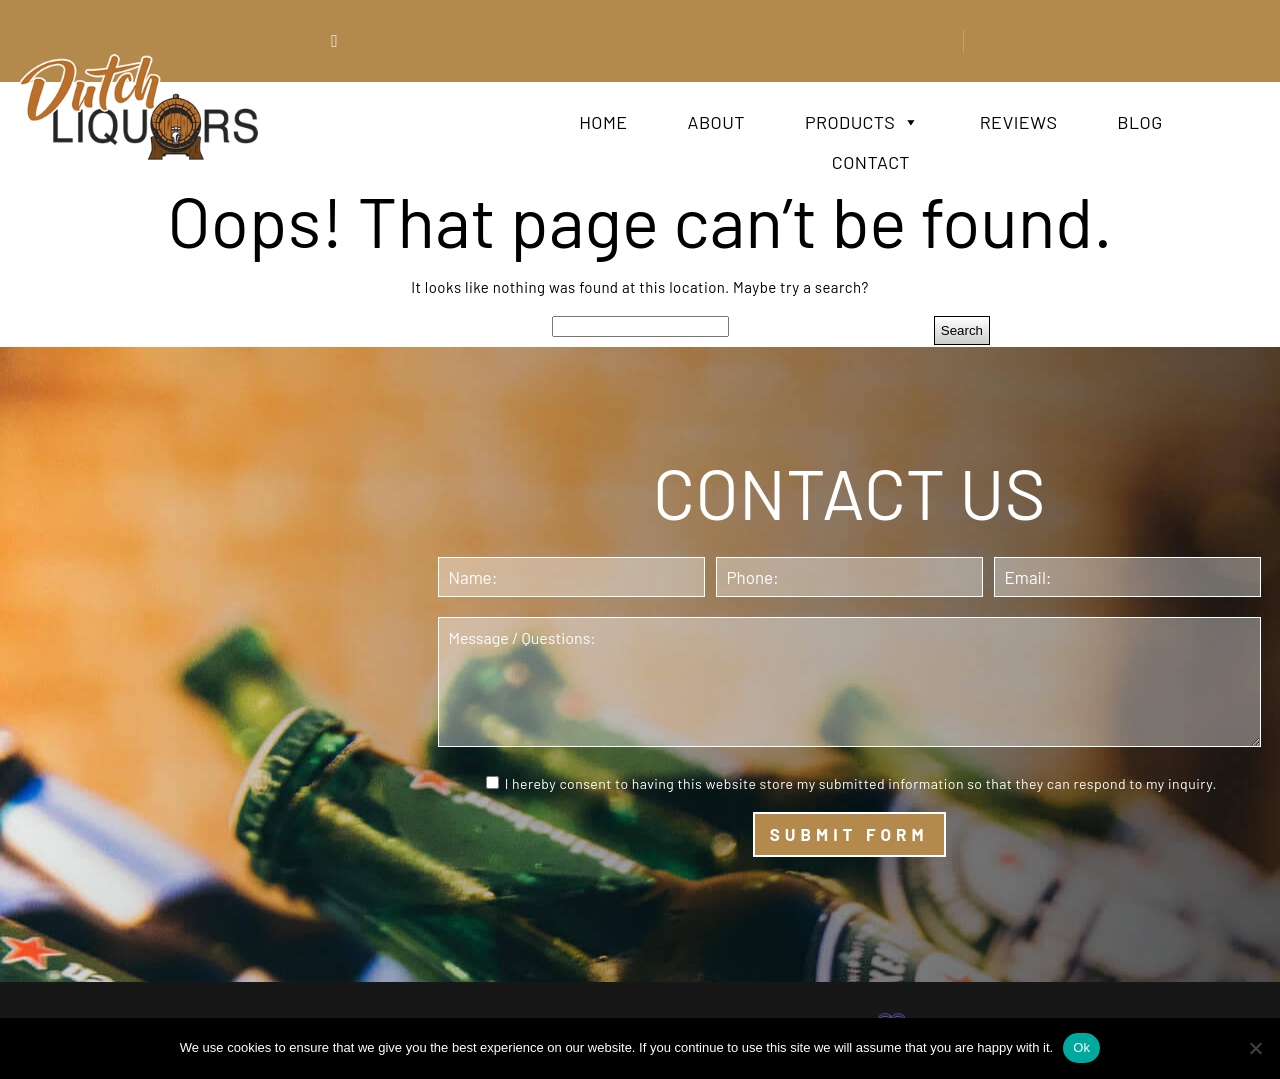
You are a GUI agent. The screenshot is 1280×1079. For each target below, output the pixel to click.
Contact (871, 162)
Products (862, 122)
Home (603, 122)
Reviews (1019, 122)
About (716, 122)
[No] (1255, 1048)
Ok (1081, 1047)
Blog (1139, 122)
